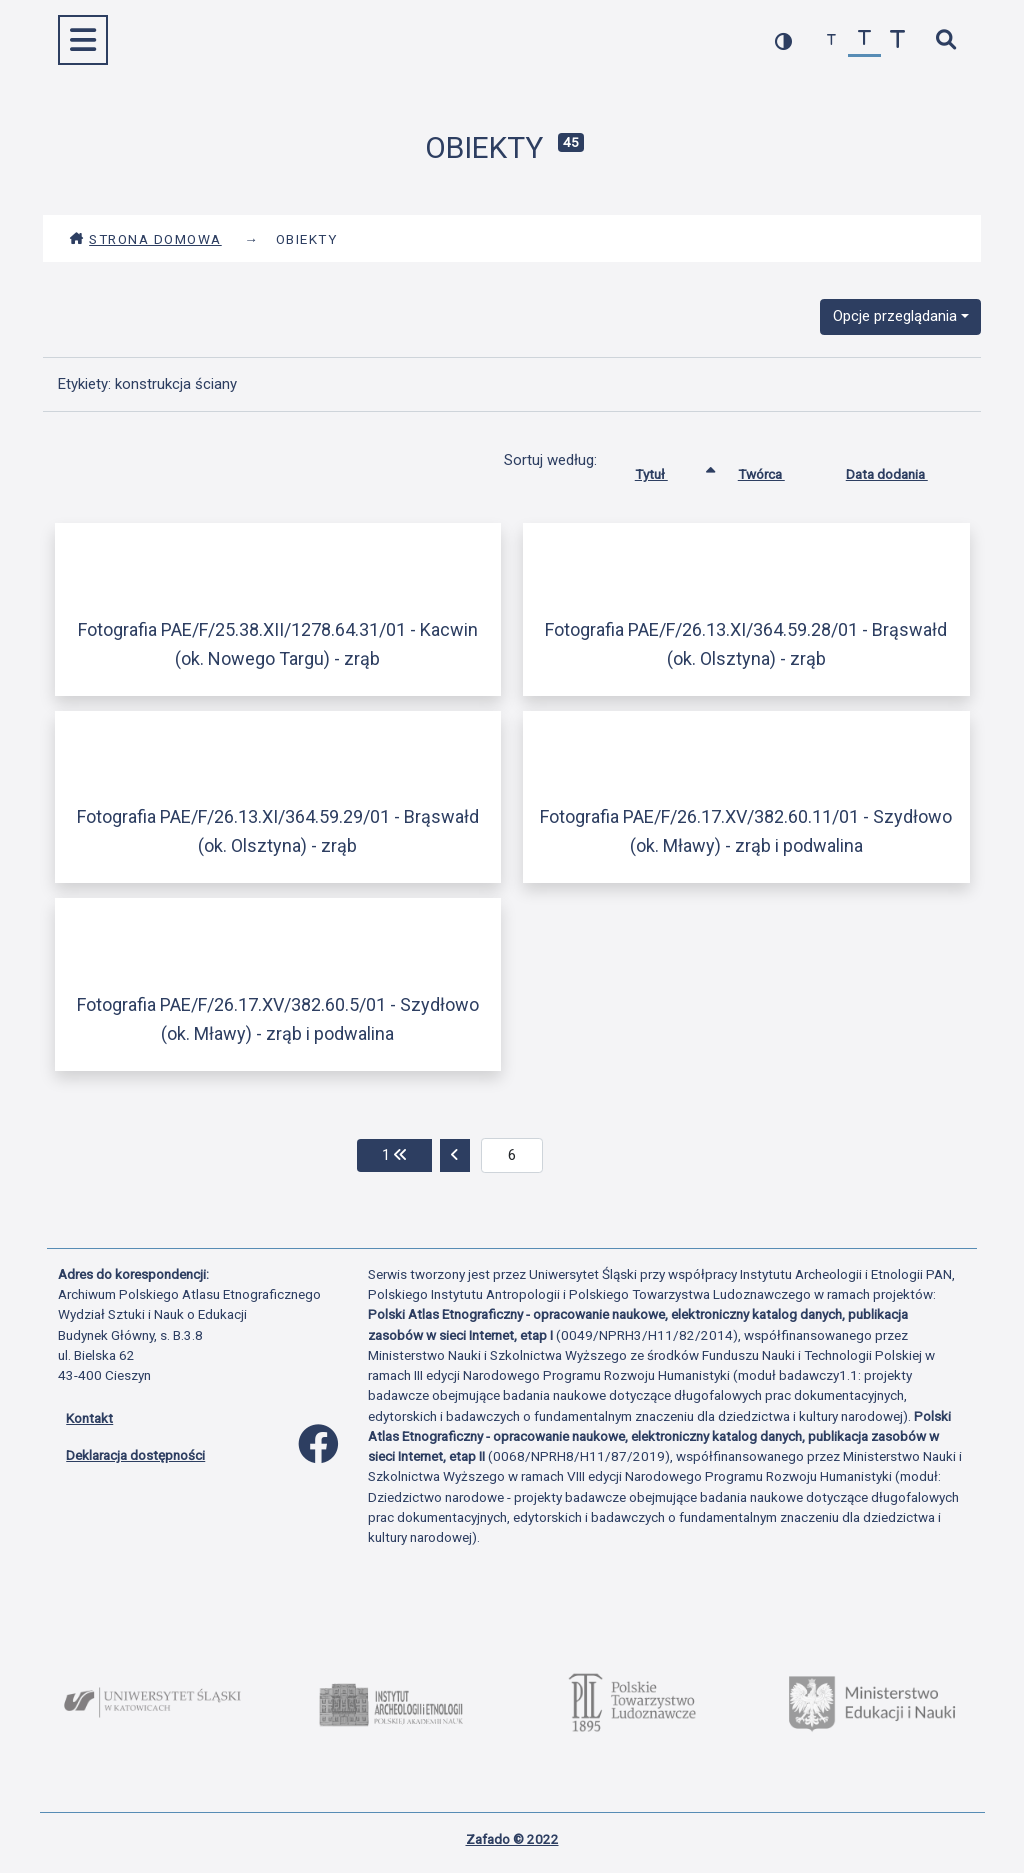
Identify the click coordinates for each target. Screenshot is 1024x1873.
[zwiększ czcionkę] (897, 40)
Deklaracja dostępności (135, 1455)
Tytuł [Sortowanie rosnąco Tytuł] (666, 470)
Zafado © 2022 (512, 1839)
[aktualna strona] (512, 1156)
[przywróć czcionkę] (864, 40)
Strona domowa (145, 239)
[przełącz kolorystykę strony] (783, 40)
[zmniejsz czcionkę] (831, 40)
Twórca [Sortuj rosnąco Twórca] (776, 470)
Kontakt (89, 1418)
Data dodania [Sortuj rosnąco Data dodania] (902, 470)
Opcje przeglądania (895, 316)
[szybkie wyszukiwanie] (945, 40)
